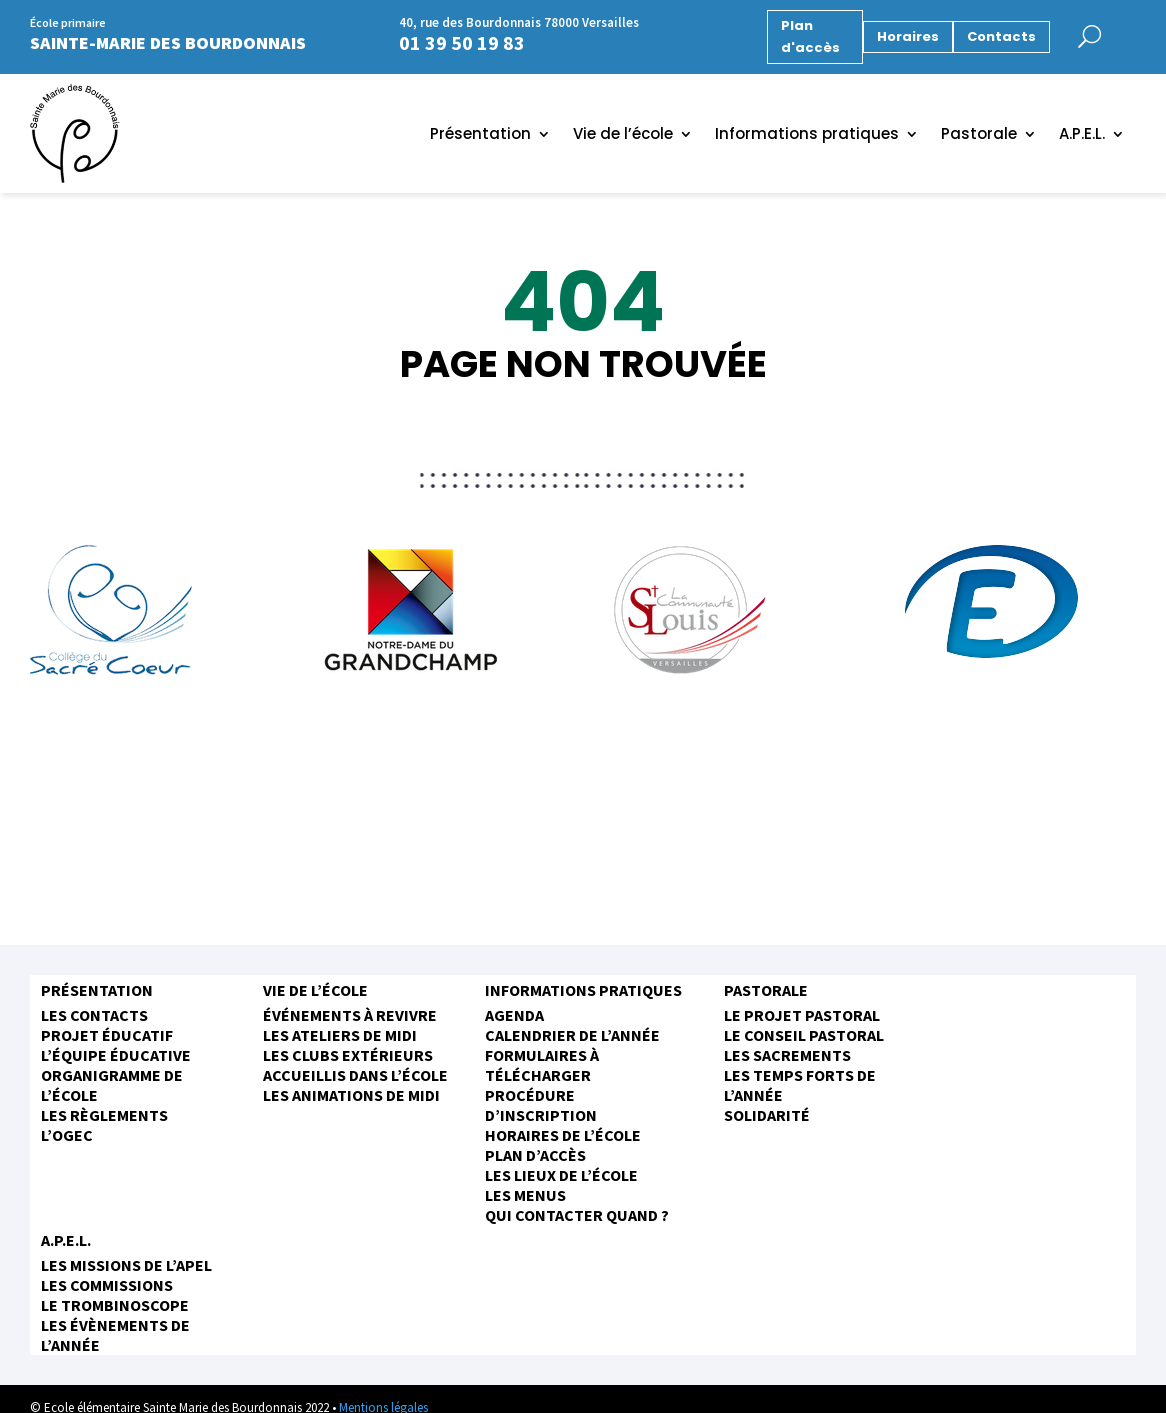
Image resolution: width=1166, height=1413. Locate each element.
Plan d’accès (535, 1155)
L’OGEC (67, 1135)
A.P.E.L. (1082, 135)
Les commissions (107, 1285)
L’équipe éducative (116, 1055)
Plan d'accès (810, 36)
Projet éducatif (107, 1035)
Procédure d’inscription (541, 1105)
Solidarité (767, 1115)
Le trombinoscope (115, 1305)
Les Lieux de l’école (561, 1175)
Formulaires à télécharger (542, 1065)
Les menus (525, 1195)
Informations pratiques (807, 135)
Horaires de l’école (563, 1135)
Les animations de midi (351, 1095)
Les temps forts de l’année (800, 1085)
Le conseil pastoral (804, 1035)
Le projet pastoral (802, 1015)
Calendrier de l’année (572, 1035)
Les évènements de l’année (115, 1335)
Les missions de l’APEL (126, 1265)
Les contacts (94, 1015)
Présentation (480, 135)
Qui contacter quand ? (577, 1215)
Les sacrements (787, 1055)
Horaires (908, 36)
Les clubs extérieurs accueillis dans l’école (355, 1065)
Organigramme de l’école (112, 1085)
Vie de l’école (623, 135)
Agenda (514, 1015)
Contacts (1001, 36)
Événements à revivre (350, 1015)
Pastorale (979, 135)
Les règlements (104, 1115)
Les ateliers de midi (340, 1035)
